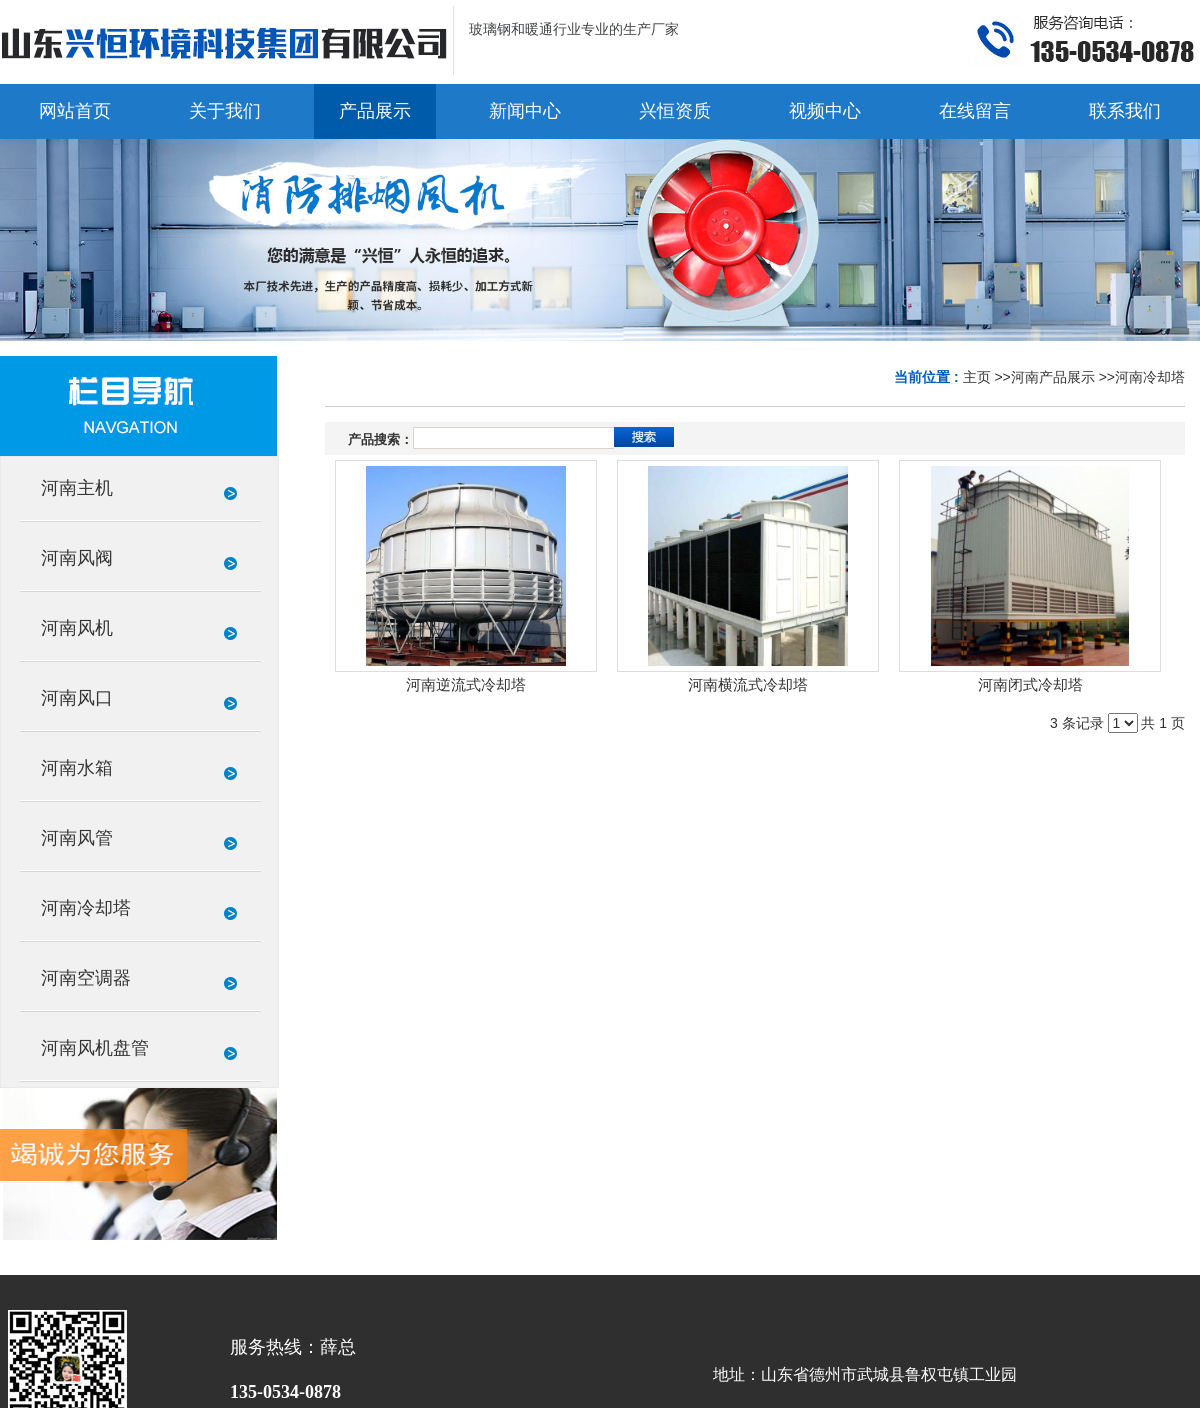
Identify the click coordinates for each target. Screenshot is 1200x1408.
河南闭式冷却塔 (1030, 685)
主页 (977, 377)
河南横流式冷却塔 (748, 685)
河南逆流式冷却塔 (466, 685)
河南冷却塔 (1150, 377)
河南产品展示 (1053, 377)
